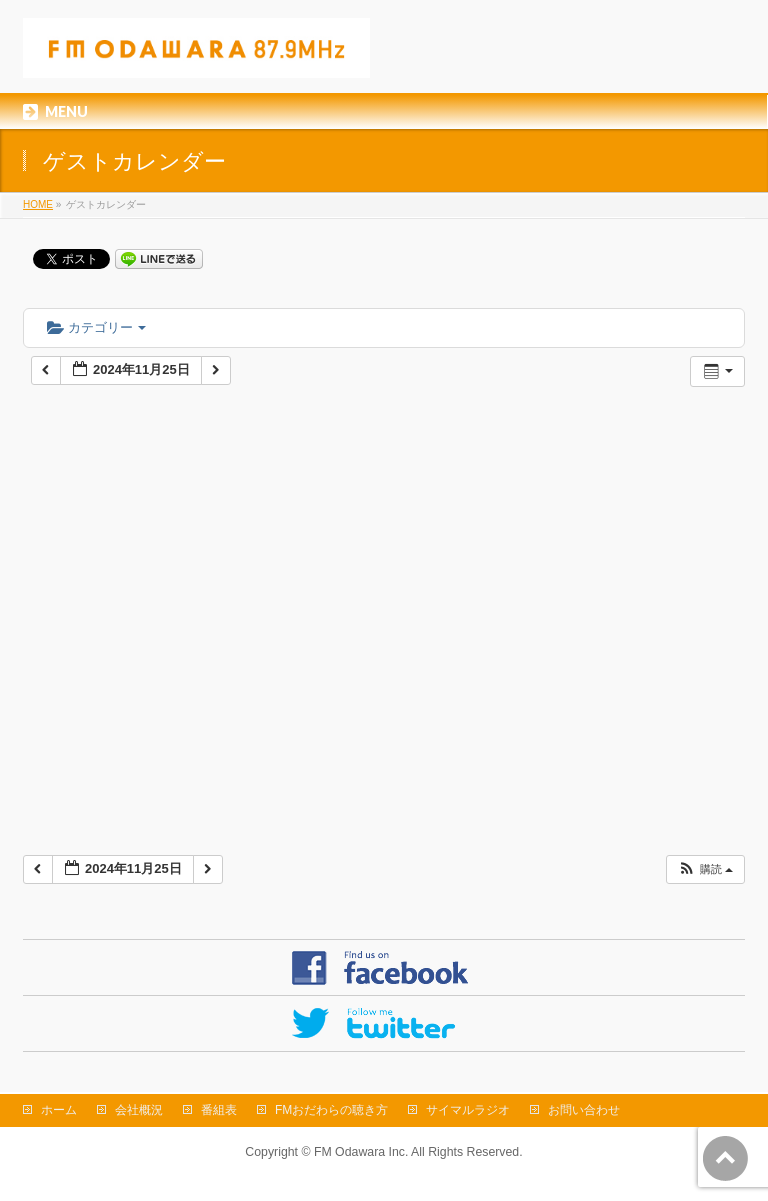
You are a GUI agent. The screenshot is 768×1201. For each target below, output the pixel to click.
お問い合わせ (584, 1110)
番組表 (219, 1110)
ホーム (59, 1110)
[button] (705, 869)
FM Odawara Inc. (361, 1152)
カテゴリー (96, 327)
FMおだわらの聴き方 (331, 1110)
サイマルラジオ (468, 1110)
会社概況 (139, 1110)
